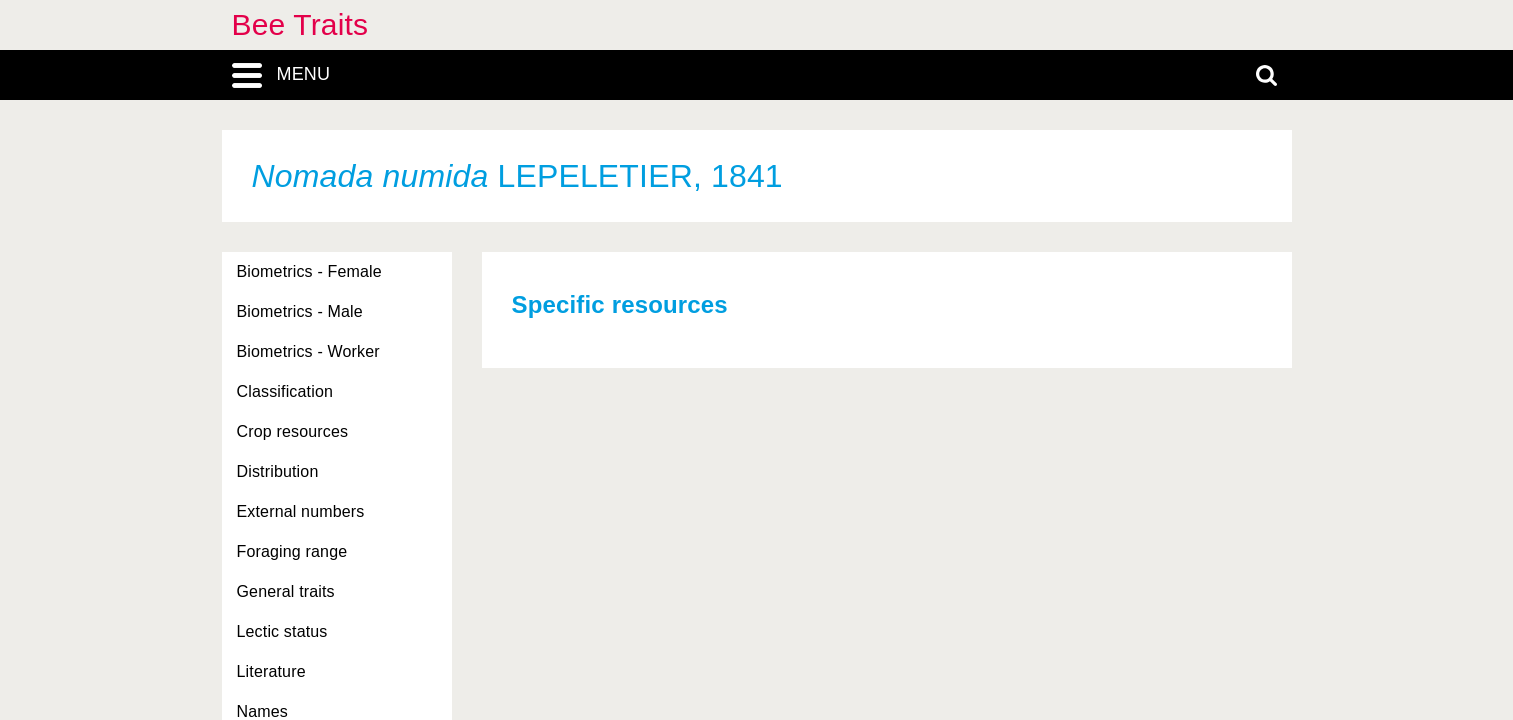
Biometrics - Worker (308, 351)
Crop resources (293, 431)
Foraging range (292, 551)
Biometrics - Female (309, 271)
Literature (271, 671)
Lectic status (282, 631)
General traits (286, 591)
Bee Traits (300, 24)
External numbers (301, 511)
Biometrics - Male (300, 311)
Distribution (278, 471)
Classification (285, 391)
